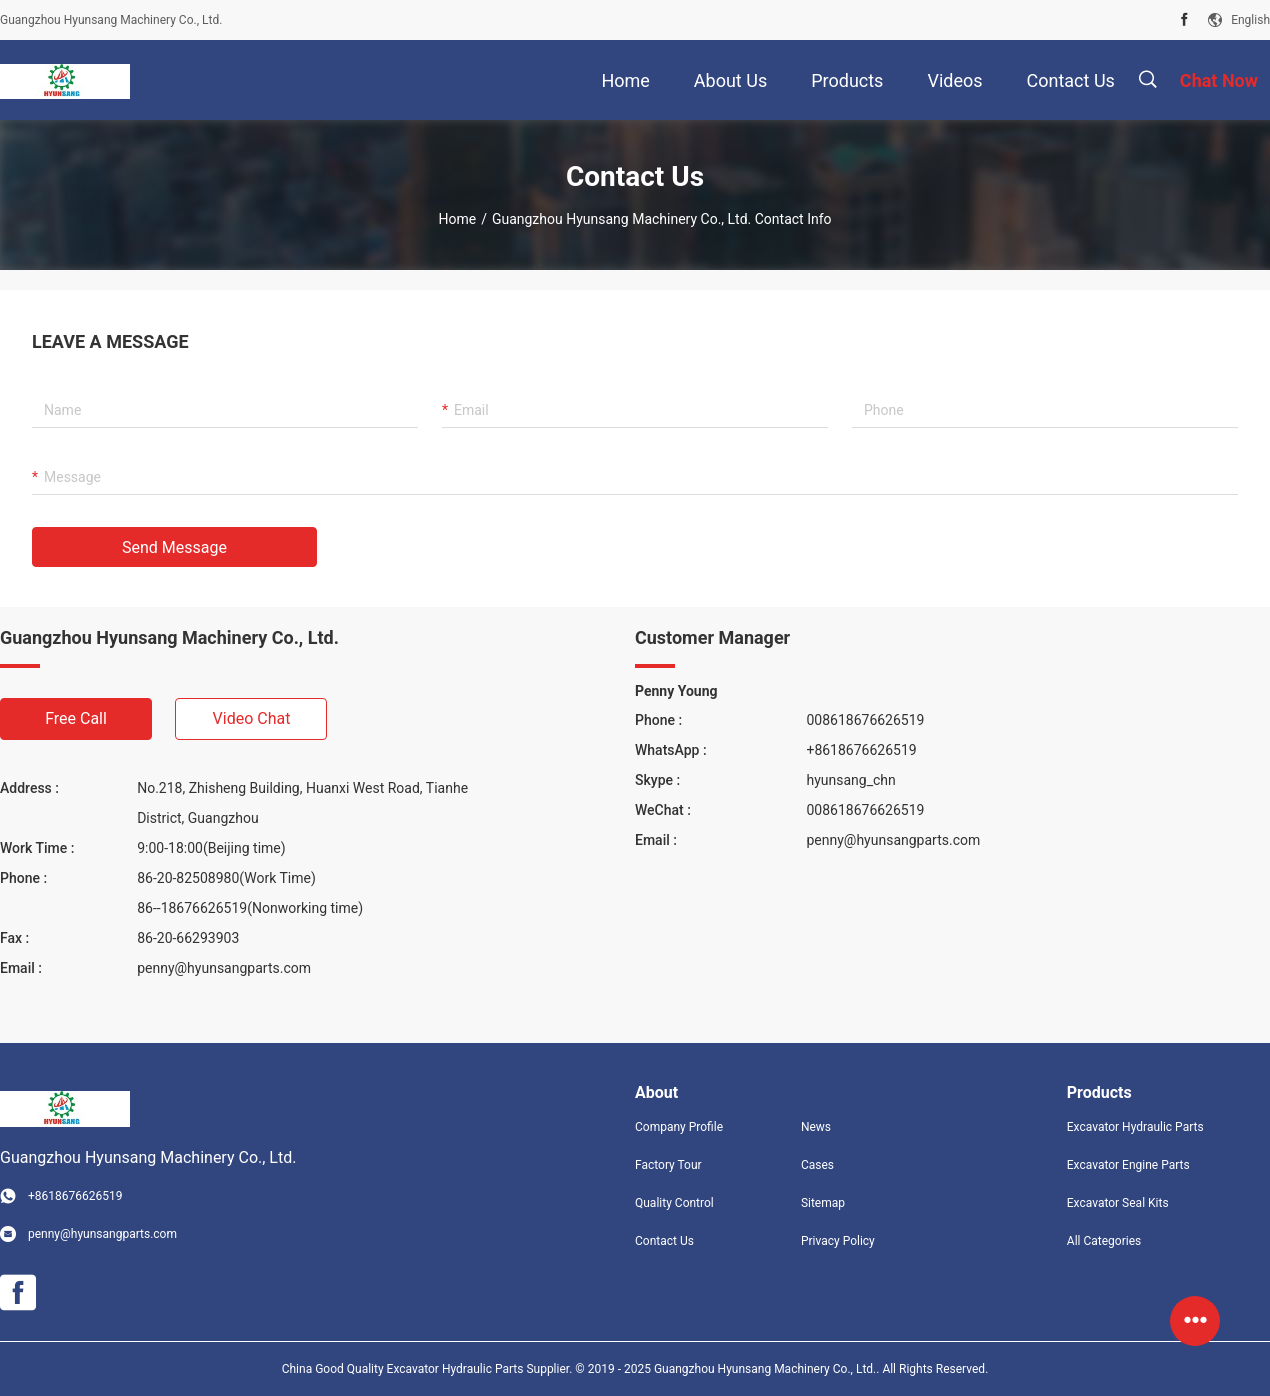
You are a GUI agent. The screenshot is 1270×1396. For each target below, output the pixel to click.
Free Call (76, 718)
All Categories (1104, 1241)
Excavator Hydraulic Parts (1135, 1127)
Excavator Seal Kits (1118, 1203)
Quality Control (674, 1203)
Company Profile (679, 1127)
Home (457, 219)
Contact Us (664, 1241)
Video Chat (252, 718)
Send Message (174, 547)
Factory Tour (668, 1165)
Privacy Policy (838, 1241)
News (816, 1127)
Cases (817, 1165)
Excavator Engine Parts (1128, 1165)
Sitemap (823, 1203)
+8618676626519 (861, 750)
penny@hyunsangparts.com (224, 968)
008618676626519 (865, 720)
